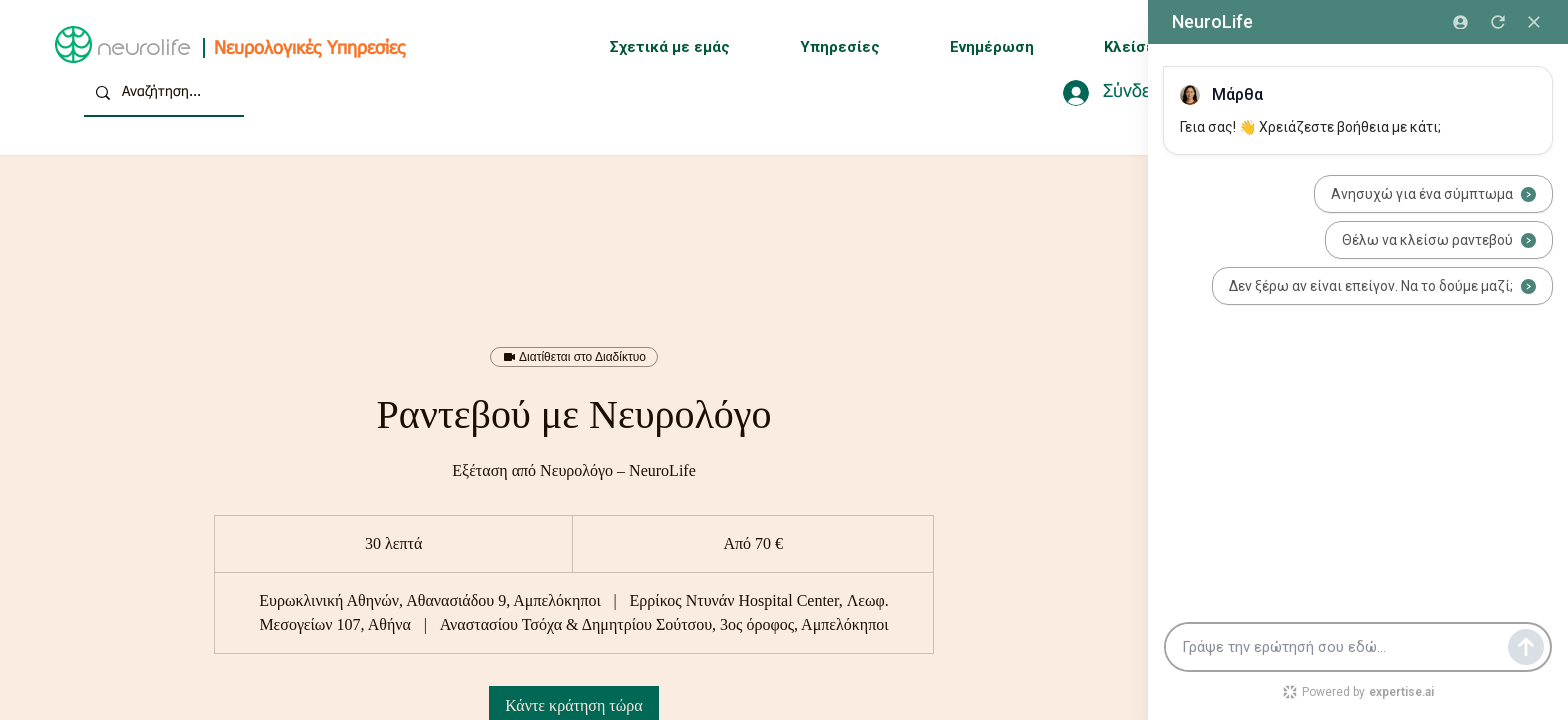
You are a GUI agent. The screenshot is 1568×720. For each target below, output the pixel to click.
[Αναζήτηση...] (162, 92)
